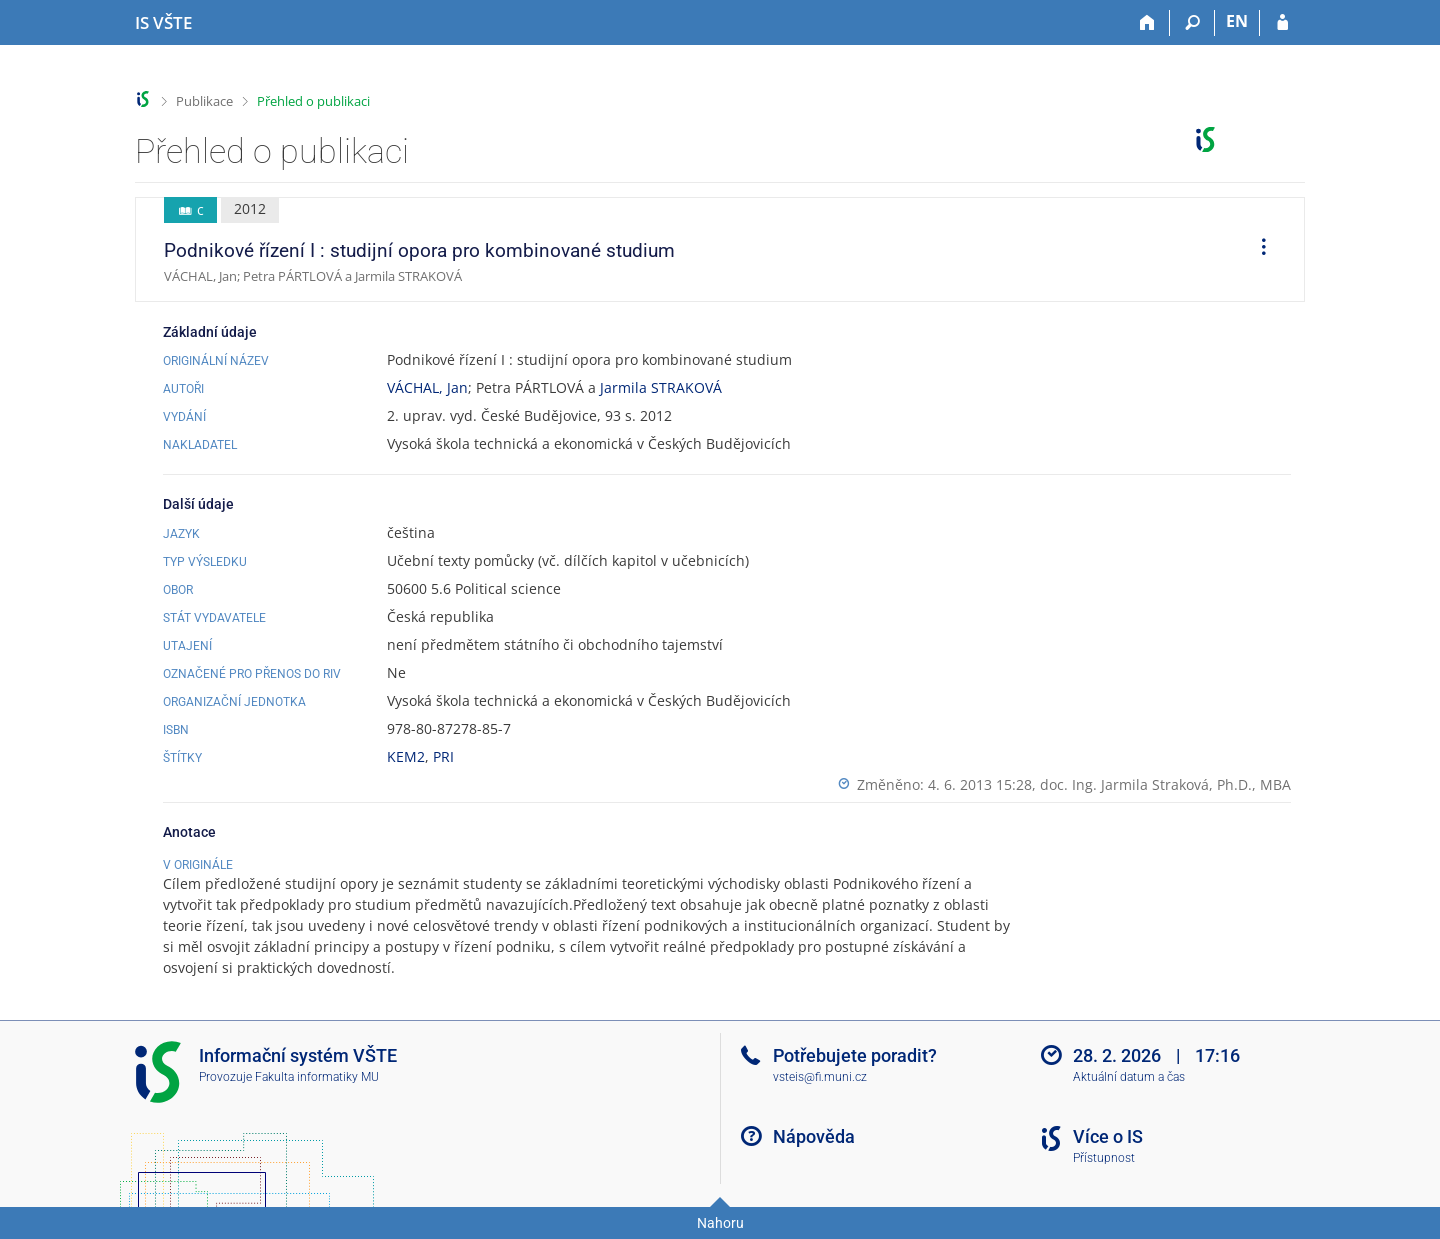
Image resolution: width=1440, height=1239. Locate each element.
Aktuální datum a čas (1129, 1077)
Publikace (204, 101)
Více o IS (1108, 1136)
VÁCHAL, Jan (427, 387)
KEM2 (406, 756)
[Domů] (1147, 23)
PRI (443, 756)
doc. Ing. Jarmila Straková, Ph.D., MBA (1165, 784)
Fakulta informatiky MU (317, 1077)
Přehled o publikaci (313, 101)
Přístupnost (1104, 1158)
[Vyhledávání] (1192, 23)
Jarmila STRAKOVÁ (661, 387)
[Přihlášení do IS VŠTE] (1282, 23)
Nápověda (814, 1136)
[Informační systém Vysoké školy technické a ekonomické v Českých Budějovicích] (163, 23)
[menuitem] (1257, 250)
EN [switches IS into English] (1237, 21)
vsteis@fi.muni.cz (820, 1077)
